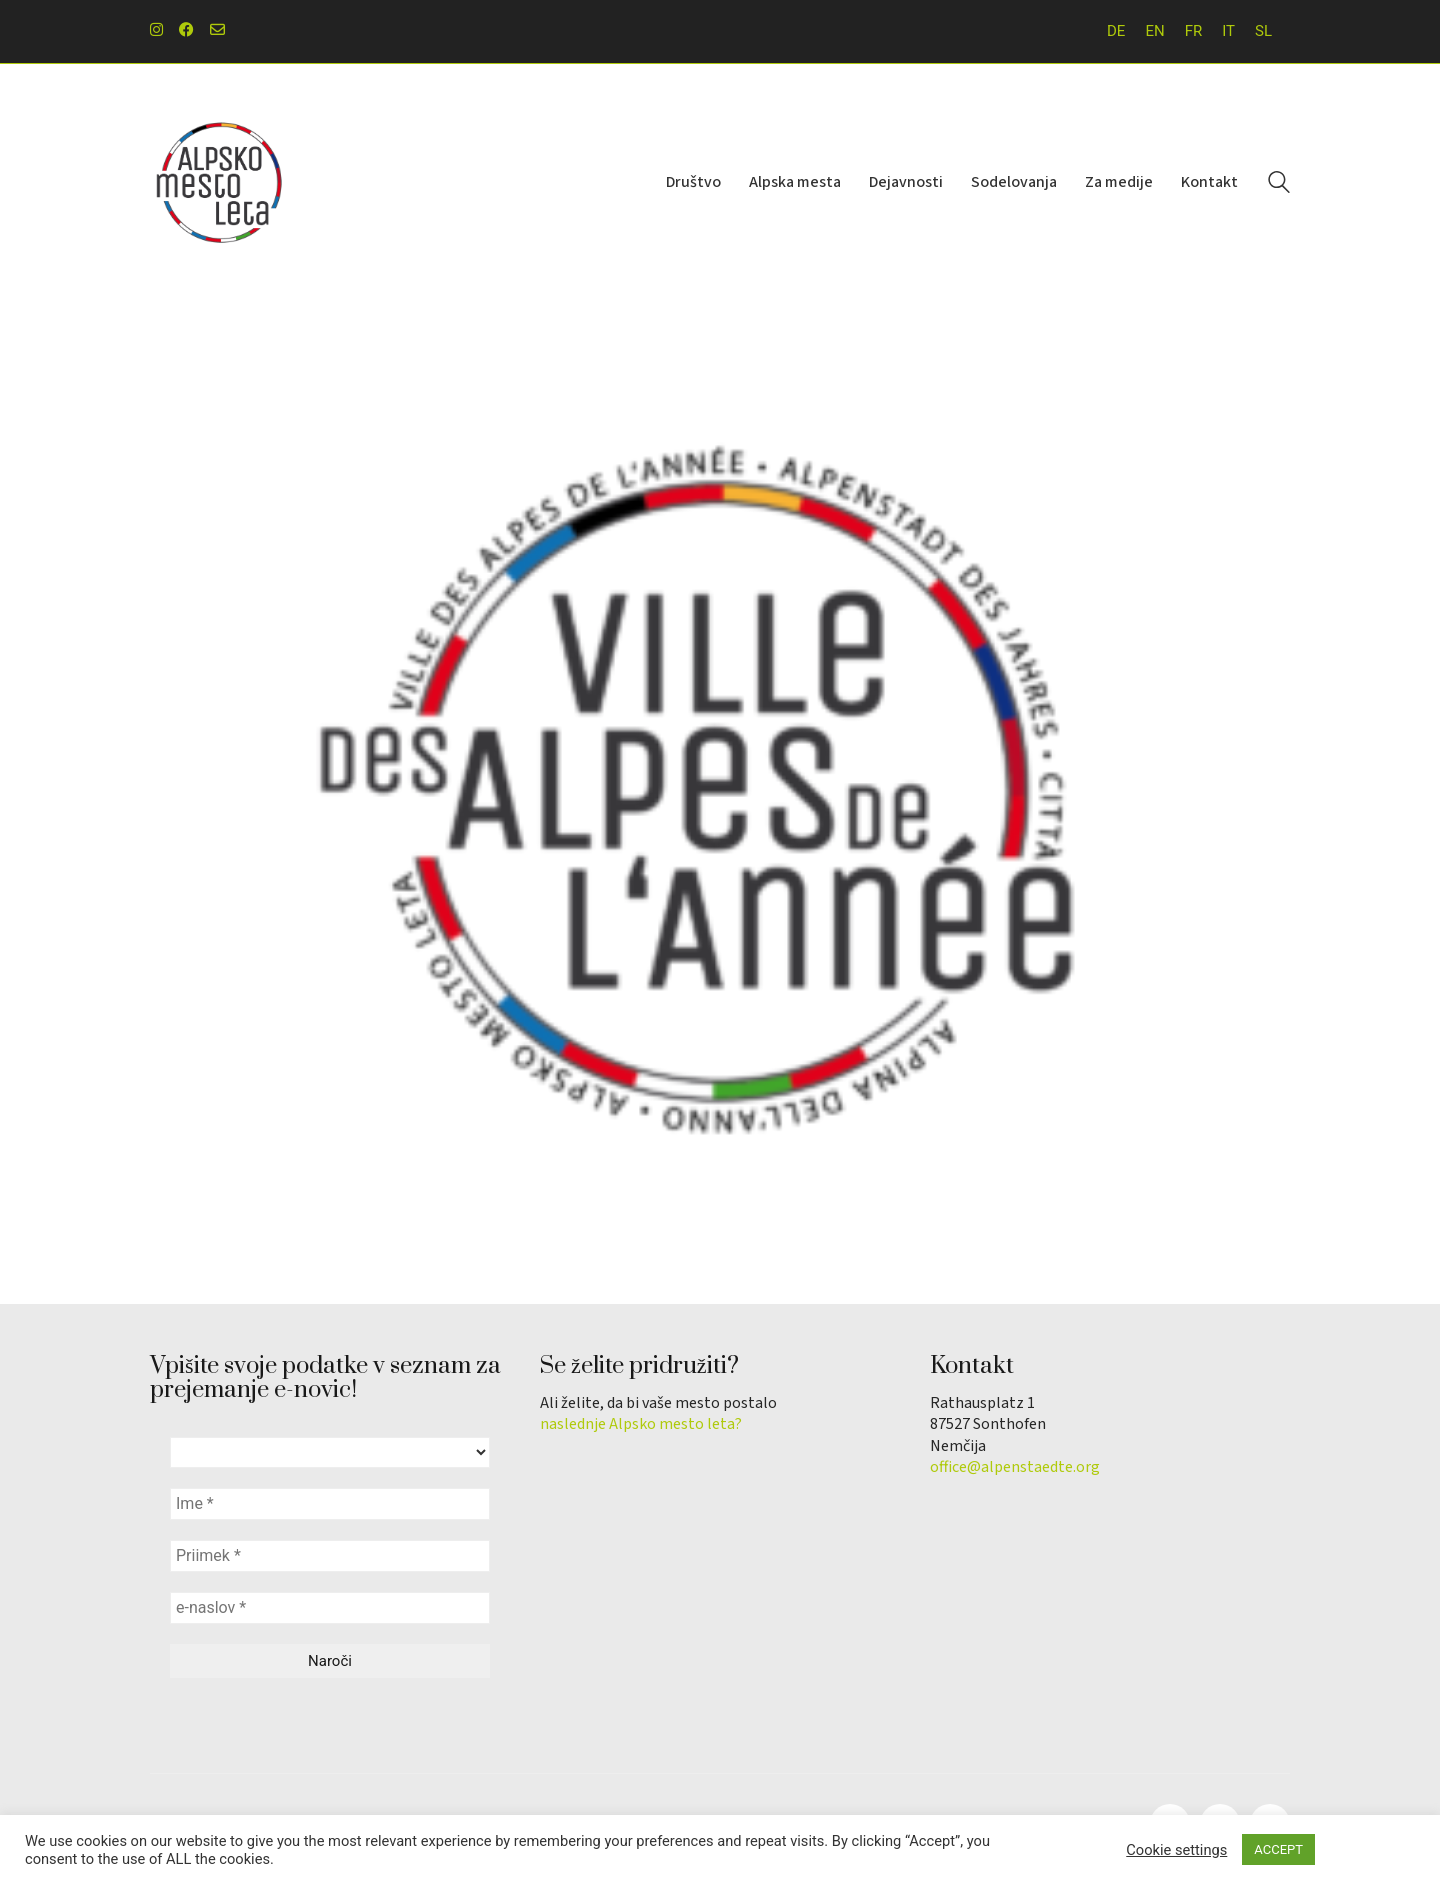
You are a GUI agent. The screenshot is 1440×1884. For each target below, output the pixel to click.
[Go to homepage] (220, 183)
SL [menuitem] (1263, 31)
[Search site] (1279, 185)
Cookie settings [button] (1176, 1850)
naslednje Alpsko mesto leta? (641, 1424)
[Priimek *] (330, 1556)
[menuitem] (1116, 31)
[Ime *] (330, 1504)
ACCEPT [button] (1278, 1849)
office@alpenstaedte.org (1015, 1467)
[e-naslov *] (330, 1608)
